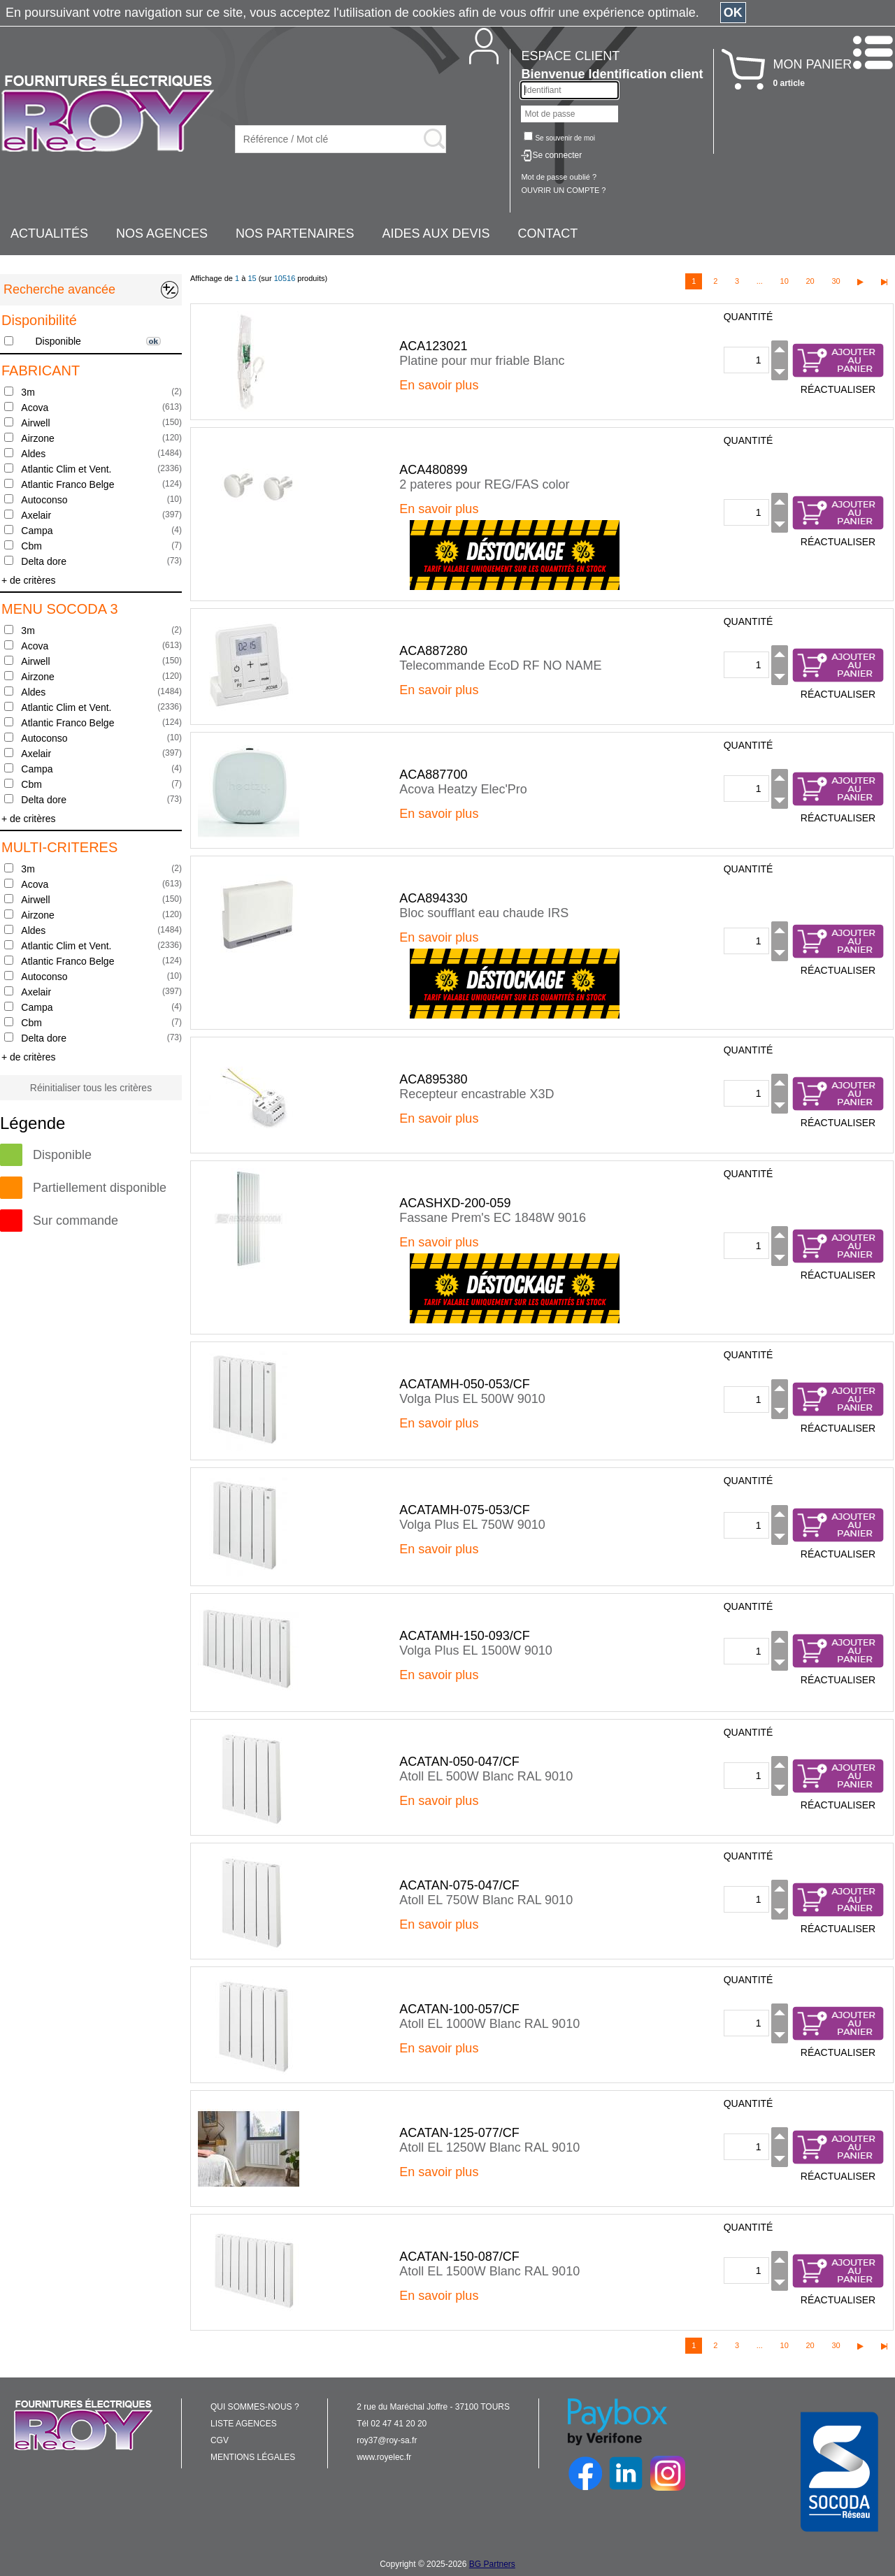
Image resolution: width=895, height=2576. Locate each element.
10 (784, 281)
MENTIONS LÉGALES (252, 2457)
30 (835, 281)
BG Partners (492, 2564)
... (760, 281)
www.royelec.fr (384, 2457)
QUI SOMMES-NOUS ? (254, 2407)
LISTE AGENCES (243, 2424)
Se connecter (557, 155)
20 (810, 281)
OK (733, 13)
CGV (219, 2440)
